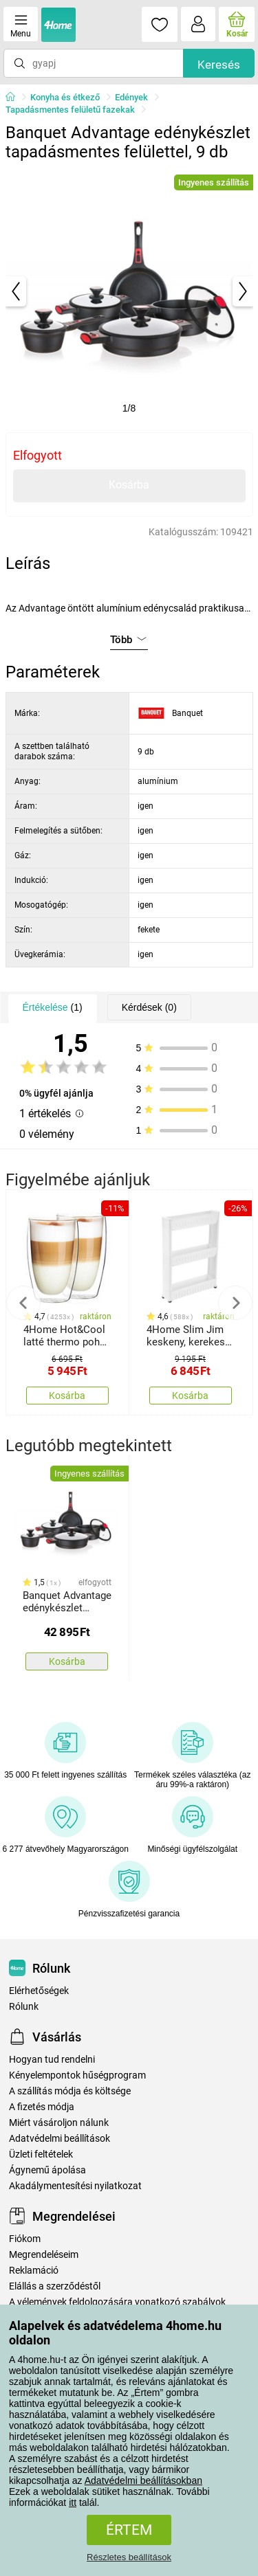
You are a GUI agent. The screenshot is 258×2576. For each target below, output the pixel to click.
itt (72, 2502)
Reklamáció (33, 2270)
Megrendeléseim (43, 2255)
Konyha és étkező (65, 97)
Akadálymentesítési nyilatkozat (75, 2186)
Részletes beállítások (129, 2557)
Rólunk (24, 2007)
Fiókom (25, 2239)
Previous (23, 1303)
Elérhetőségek (39, 1991)
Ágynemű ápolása (47, 2170)
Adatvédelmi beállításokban (143, 2480)
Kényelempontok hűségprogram (77, 2075)
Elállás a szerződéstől (54, 2286)
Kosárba (129, 484)
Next (235, 1303)
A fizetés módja (41, 2107)
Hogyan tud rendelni (52, 2059)
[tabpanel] (129, 291)
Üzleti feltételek (41, 2154)
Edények (131, 97)
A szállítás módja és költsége (70, 2091)
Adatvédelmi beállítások (59, 2138)
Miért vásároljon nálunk (59, 2123)
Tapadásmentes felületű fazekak (70, 109)
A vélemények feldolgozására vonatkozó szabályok (117, 2302)
